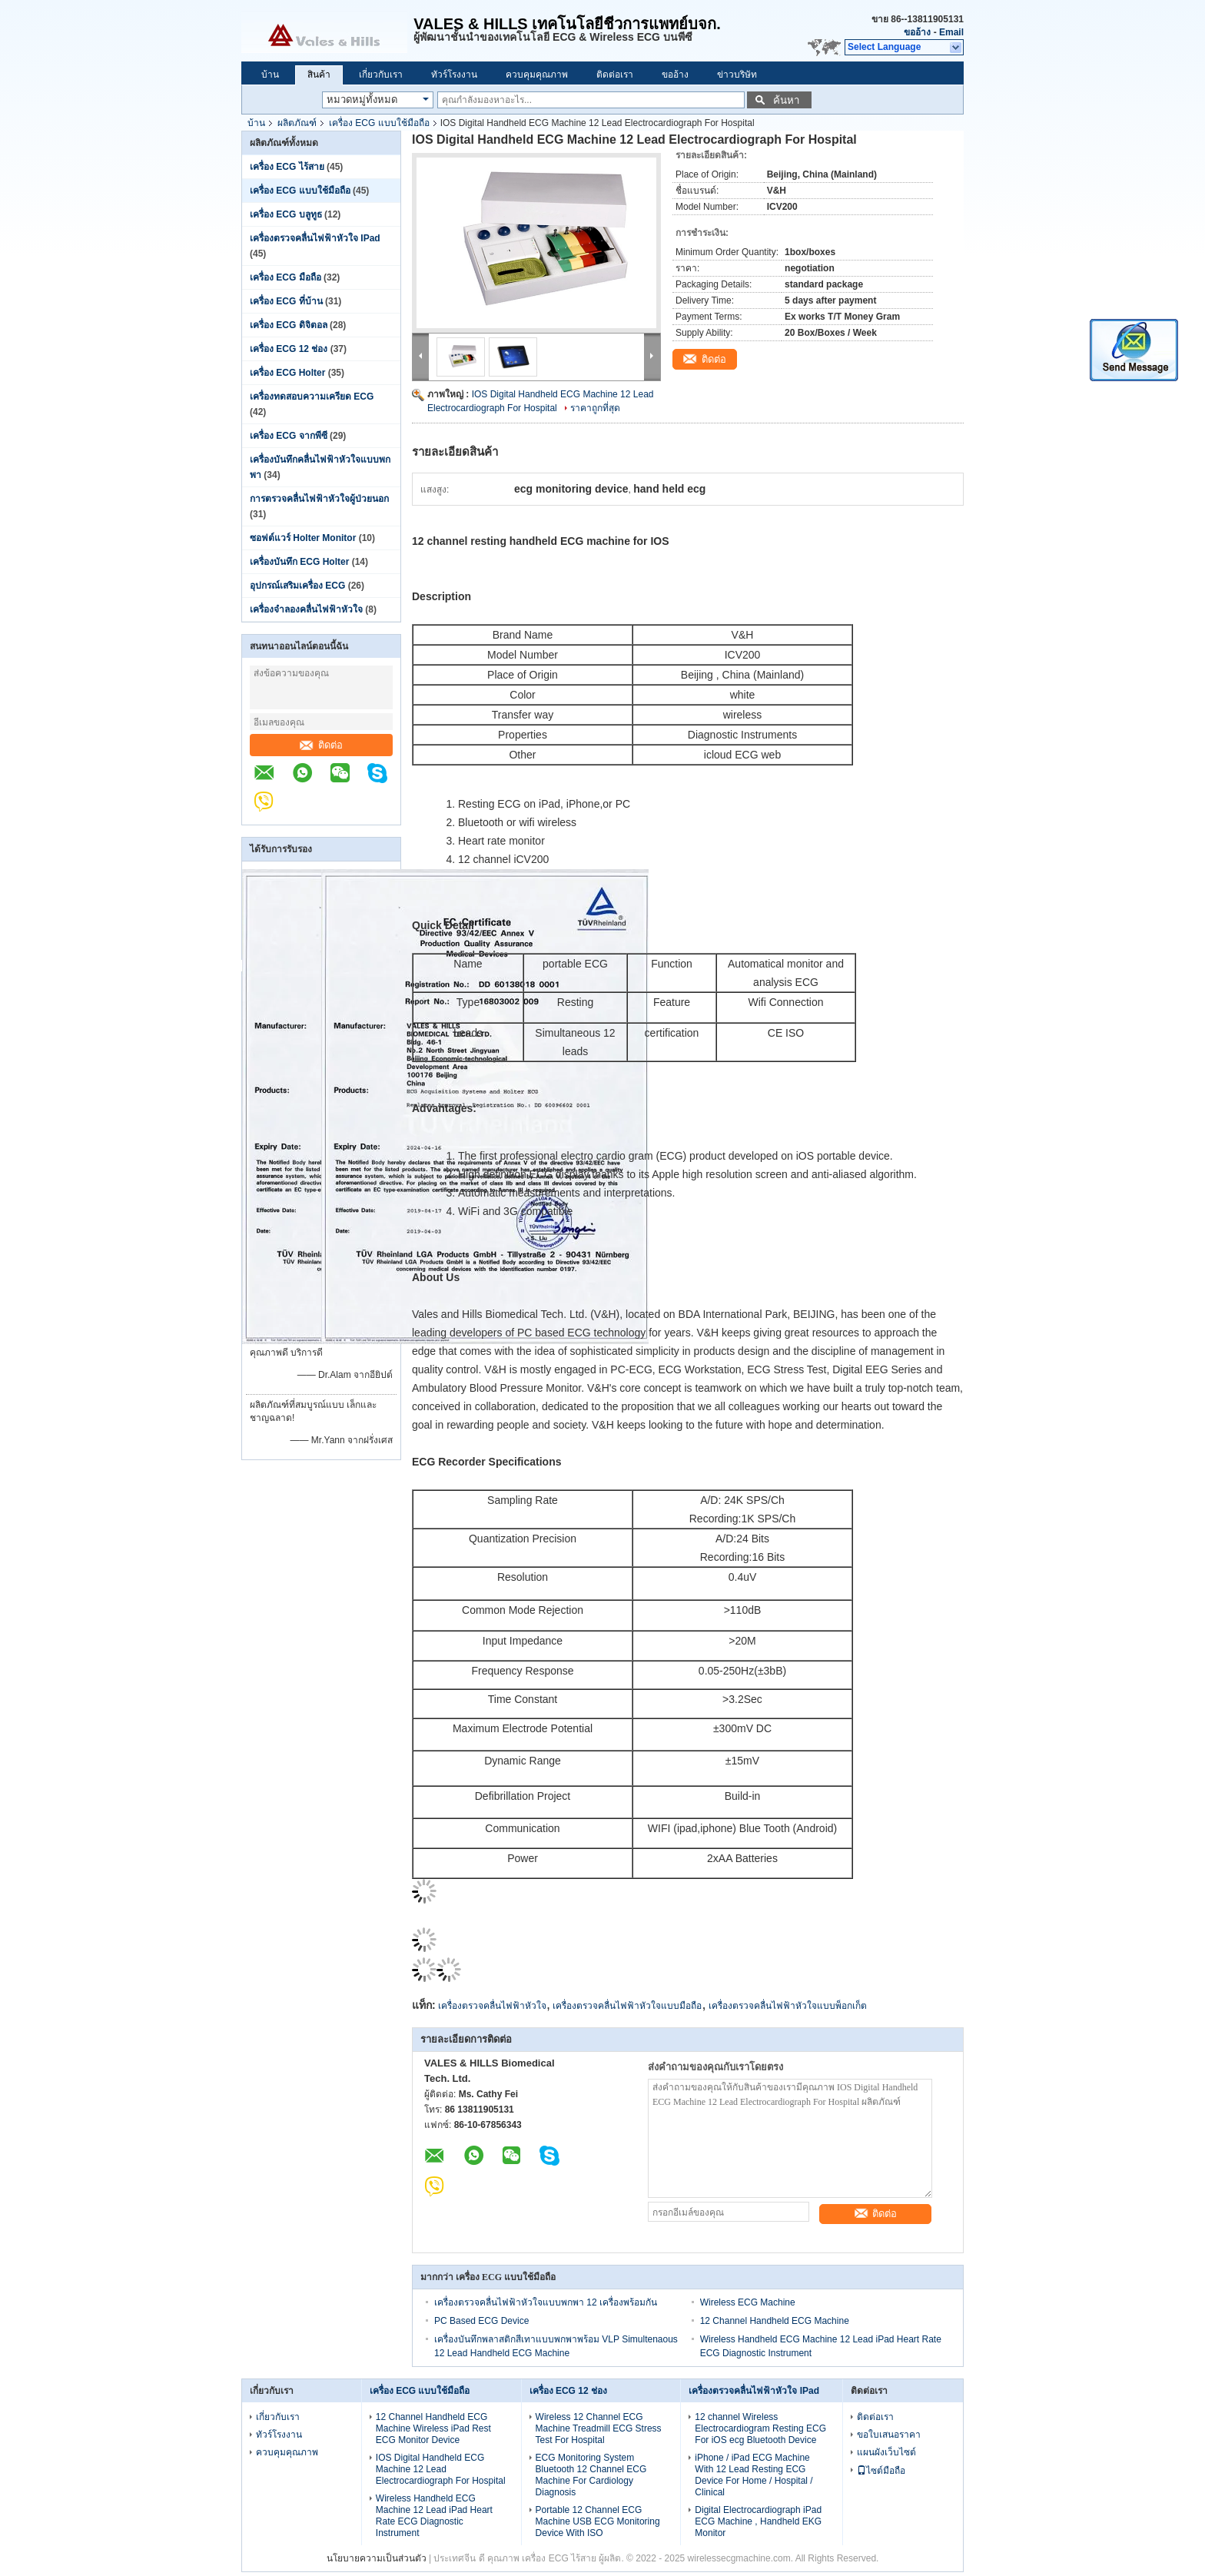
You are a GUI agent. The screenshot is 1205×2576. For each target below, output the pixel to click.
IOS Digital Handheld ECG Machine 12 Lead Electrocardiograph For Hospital (441, 2469)
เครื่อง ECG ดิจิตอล (288, 325)
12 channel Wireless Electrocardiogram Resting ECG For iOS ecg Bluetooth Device (760, 2428)
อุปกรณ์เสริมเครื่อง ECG (297, 585)
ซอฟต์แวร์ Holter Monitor (303, 538)
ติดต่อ (321, 745)
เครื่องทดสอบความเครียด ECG (311, 396)
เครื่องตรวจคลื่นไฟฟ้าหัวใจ (492, 2005)
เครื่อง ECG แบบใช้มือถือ (379, 123)
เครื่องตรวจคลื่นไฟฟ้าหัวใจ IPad (315, 238)
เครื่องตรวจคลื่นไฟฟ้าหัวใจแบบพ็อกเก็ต (788, 2005)
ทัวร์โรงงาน (454, 74)
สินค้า (318, 74)
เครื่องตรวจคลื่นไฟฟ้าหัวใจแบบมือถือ (627, 2005)
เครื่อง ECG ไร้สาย (287, 166)
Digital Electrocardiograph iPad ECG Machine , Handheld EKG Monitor (758, 2521)
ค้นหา (786, 100)
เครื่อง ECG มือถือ (285, 277)
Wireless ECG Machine (747, 2302)
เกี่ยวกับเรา (381, 74)
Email (951, 32)
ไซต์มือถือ (881, 2470)
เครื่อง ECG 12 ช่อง (288, 349)
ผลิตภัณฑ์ (297, 123)
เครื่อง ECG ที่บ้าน (286, 301)
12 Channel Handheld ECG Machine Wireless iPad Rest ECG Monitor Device (433, 2428)
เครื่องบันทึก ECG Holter (299, 561)
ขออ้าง (917, 32)
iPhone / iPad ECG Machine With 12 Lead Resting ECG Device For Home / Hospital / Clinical (753, 2475)
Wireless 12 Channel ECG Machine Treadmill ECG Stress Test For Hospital (599, 2428)
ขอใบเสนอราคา (889, 2434)
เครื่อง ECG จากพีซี (288, 435)
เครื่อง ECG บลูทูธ (286, 214)
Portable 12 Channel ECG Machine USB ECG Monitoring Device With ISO (598, 2521)
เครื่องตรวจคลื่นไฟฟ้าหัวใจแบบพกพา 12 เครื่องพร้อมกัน (545, 2302)
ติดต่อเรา (614, 74)
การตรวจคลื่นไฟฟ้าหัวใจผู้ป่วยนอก (319, 498)
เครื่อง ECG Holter (287, 372)
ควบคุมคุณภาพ (537, 74)
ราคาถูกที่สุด (595, 408)
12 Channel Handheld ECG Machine (774, 2320)
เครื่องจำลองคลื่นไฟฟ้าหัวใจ (306, 609)
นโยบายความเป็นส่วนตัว (377, 2558)
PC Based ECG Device (481, 2320)
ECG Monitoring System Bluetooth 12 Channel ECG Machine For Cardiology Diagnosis (591, 2475)
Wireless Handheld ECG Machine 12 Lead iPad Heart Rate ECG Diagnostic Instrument (434, 2515)
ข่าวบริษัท (737, 74)
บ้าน (270, 74)
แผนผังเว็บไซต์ (886, 2452)
